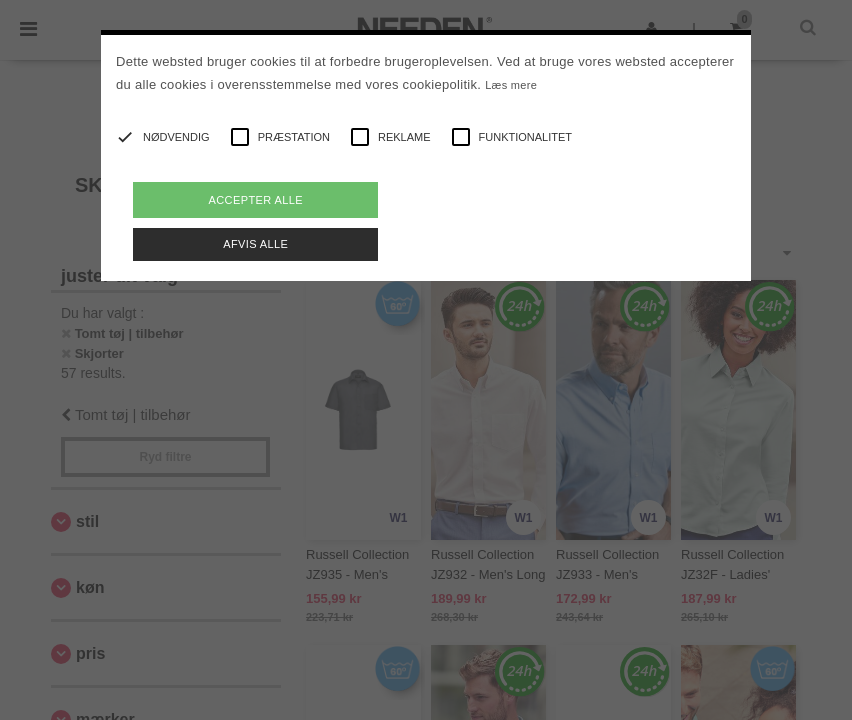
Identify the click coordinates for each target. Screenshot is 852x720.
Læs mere (511, 85)
